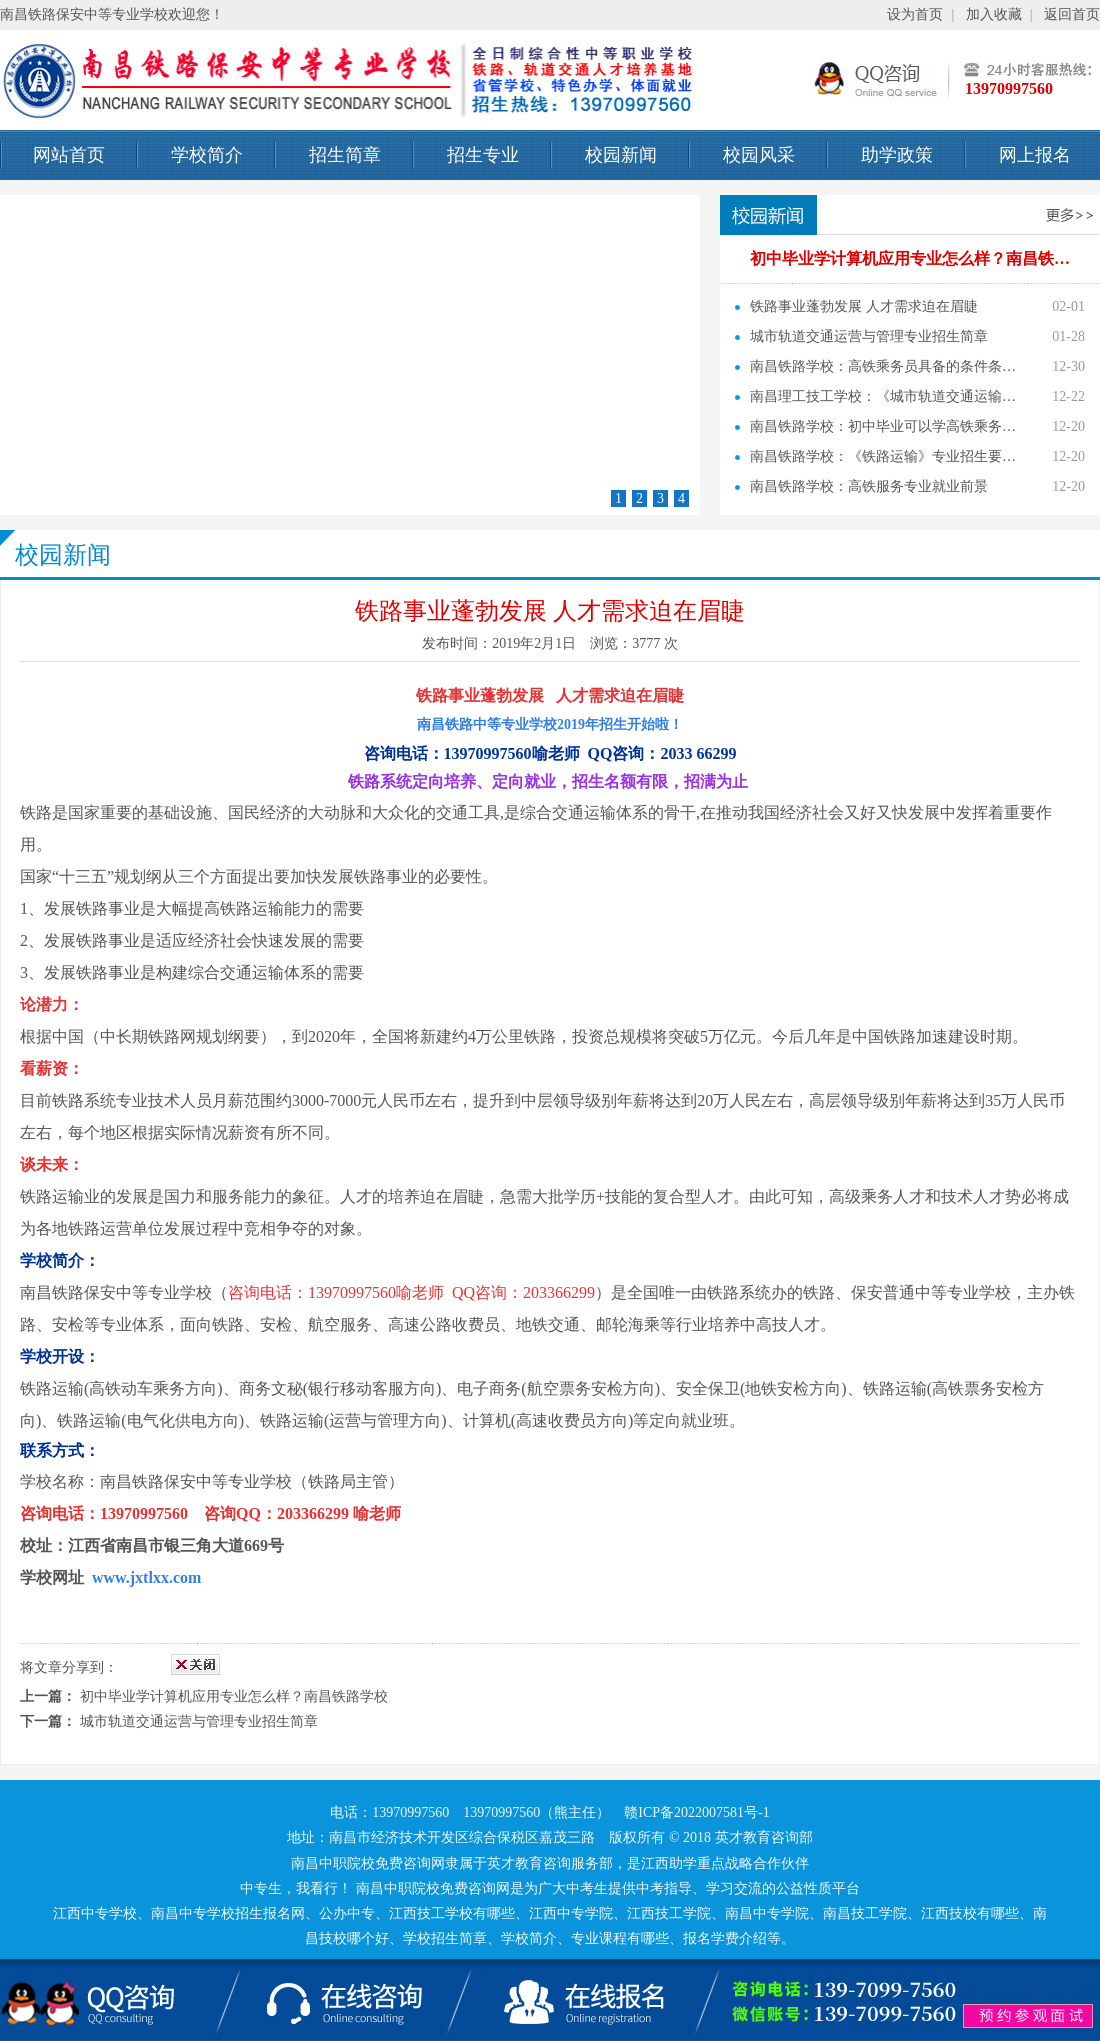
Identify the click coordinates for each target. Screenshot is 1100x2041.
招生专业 (483, 155)
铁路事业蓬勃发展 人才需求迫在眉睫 (864, 306)
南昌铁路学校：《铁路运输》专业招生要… (883, 456)
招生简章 (345, 155)
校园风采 (759, 155)
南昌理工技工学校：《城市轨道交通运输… (883, 396)
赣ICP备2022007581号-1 (696, 1812)
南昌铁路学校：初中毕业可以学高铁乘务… (883, 426)
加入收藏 (994, 14)
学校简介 (207, 155)
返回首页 (1072, 14)
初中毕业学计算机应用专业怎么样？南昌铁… (910, 258)
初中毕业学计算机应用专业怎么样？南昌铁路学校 (234, 1696)
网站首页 (69, 155)
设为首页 (915, 14)
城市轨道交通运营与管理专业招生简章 (869, 336)
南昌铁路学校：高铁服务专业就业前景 (869, 486)
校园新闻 (621, 155)
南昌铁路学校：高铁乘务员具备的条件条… (883, 366)
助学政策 (897, 155)
